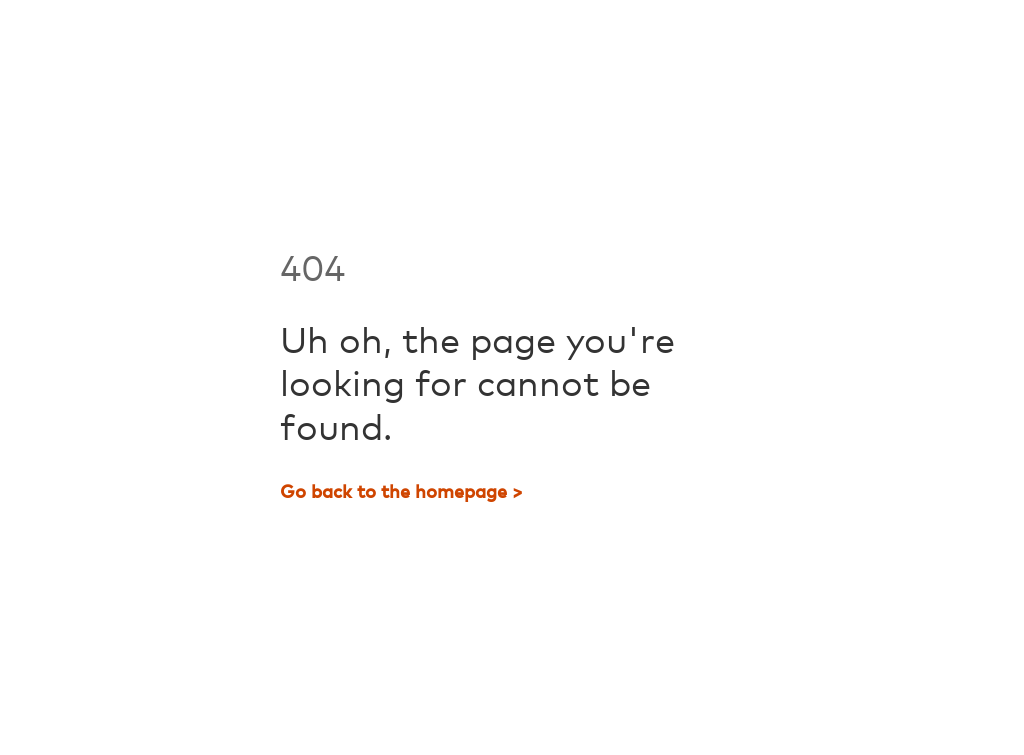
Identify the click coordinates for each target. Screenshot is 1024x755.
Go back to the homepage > (401, 493)
